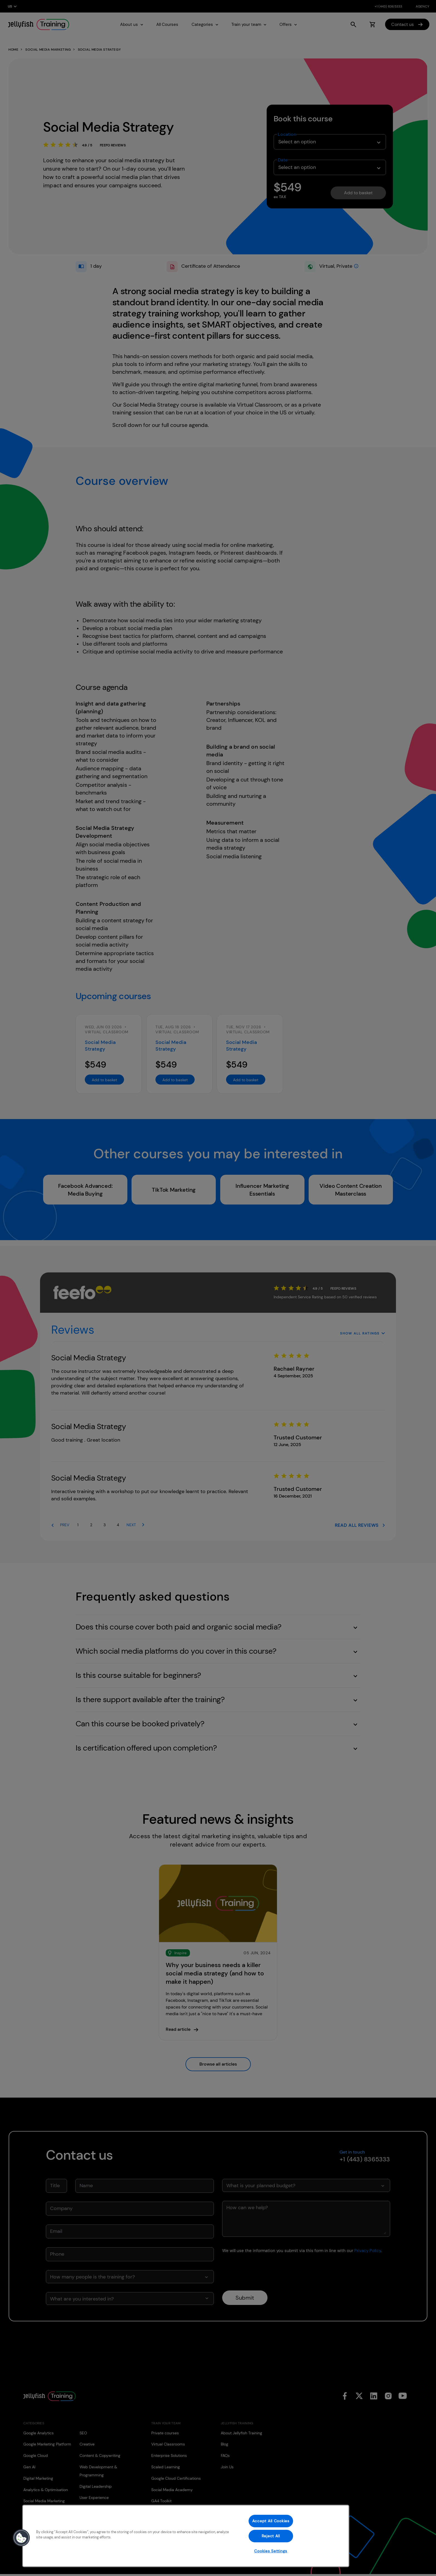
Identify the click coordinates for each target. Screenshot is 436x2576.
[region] (185, 2536)
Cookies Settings (270, 2550)
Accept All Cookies (270, 2520)
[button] (21, 2538)
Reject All (271, 2535)
